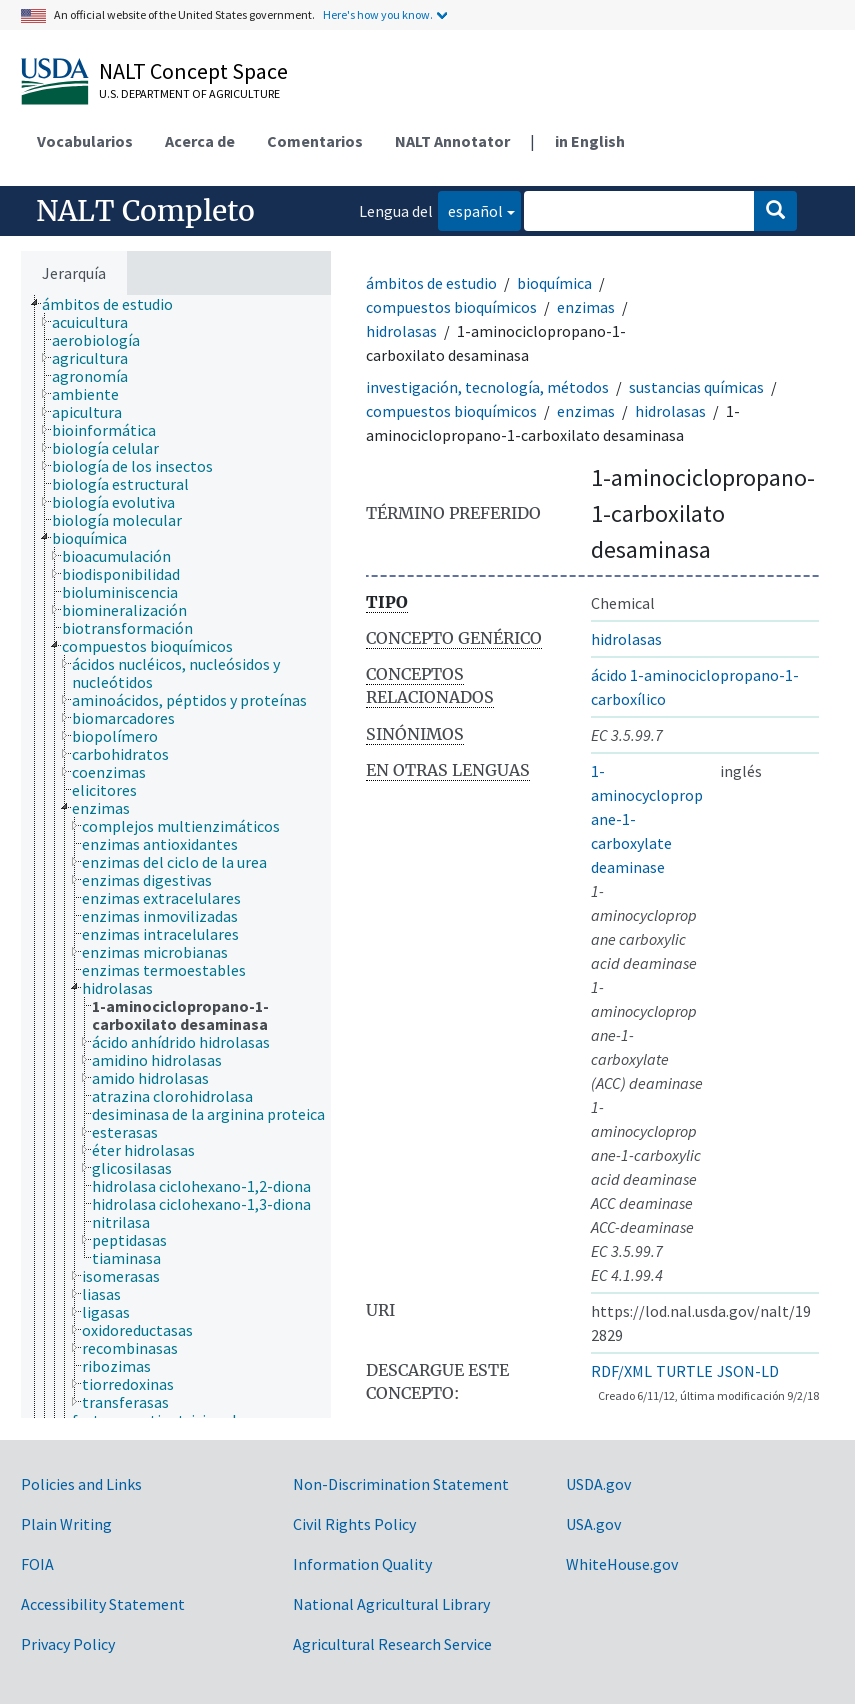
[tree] (176, 856)
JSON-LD (748, 1371)
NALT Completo (145, 211)
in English (590, 141)
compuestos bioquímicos (451, 307)
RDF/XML (621, 1371)
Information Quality (362, 1564)
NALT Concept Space (193, 71)
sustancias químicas (696, 387)
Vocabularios (85, 141)
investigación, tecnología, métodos (487, 387)
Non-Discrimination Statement (401, 1484)
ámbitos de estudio (431, 283)
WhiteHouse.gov (622, 1564)
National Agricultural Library (391, 1604)
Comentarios (315, 141)
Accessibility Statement (103, 1604)
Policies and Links (81, 1484)
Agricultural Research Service (392, 1644)
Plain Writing (66, 1524)
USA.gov (593, 1524)
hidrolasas (401, 331)
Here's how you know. (378, 14)
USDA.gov (598, 1484)
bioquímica (554, 283)
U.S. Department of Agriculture (189, 93)
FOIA (37, 1564)
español (470, 209)
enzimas (586, 307)
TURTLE (684, 1371)
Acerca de (200, 141)
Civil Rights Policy (354, 1524)
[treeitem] (116, 304)
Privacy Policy (68, 1644)
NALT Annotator (452, 141)
